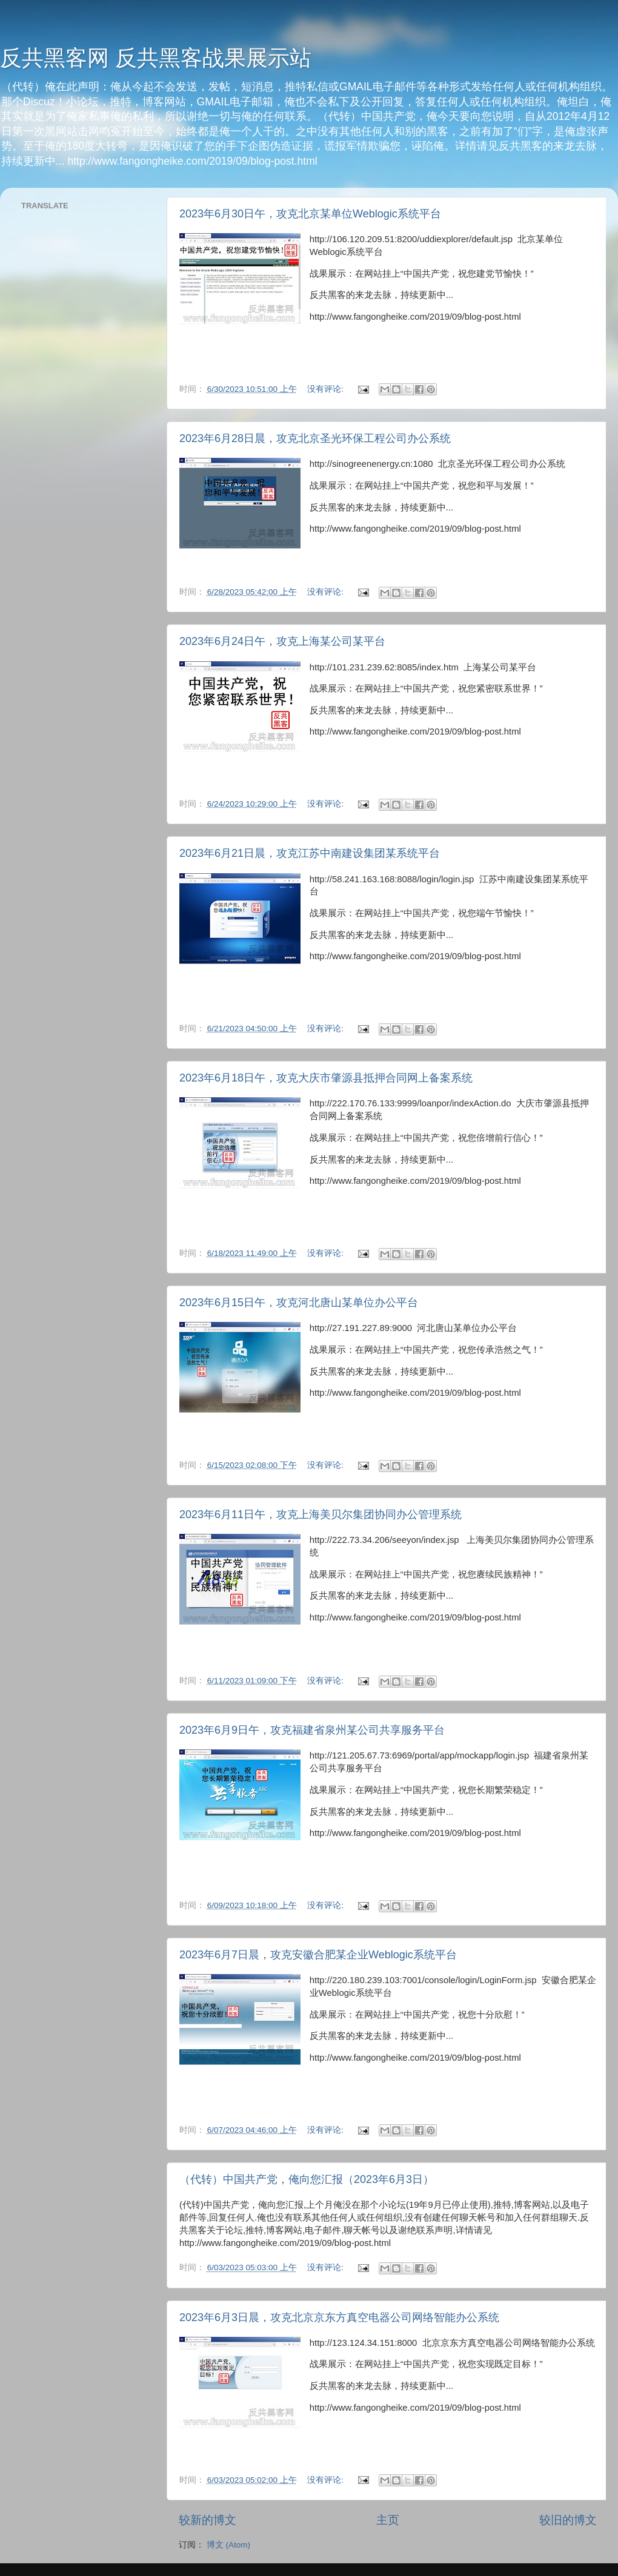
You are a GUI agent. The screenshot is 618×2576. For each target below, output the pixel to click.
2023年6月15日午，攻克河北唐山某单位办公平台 (298, 1302)
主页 (387, 2520)
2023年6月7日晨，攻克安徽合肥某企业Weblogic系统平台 (318, 1955)
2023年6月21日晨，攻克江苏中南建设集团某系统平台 (309, 853)
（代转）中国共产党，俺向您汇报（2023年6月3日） (306, 2179)
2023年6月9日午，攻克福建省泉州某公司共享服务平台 (312, 1730)
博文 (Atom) (228, 2544)
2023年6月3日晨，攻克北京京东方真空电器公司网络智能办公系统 (339, 2317)
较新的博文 (207, 2520)
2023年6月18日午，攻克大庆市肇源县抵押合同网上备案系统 (326, 1078)
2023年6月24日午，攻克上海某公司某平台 (282, 641)
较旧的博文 (568, 2520)
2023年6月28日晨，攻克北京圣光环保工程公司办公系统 (315, 438)
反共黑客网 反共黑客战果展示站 (155, 57)
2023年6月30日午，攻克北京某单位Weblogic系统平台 (310, 214)
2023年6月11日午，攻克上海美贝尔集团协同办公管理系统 (320, 1514)
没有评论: (326, 389)
